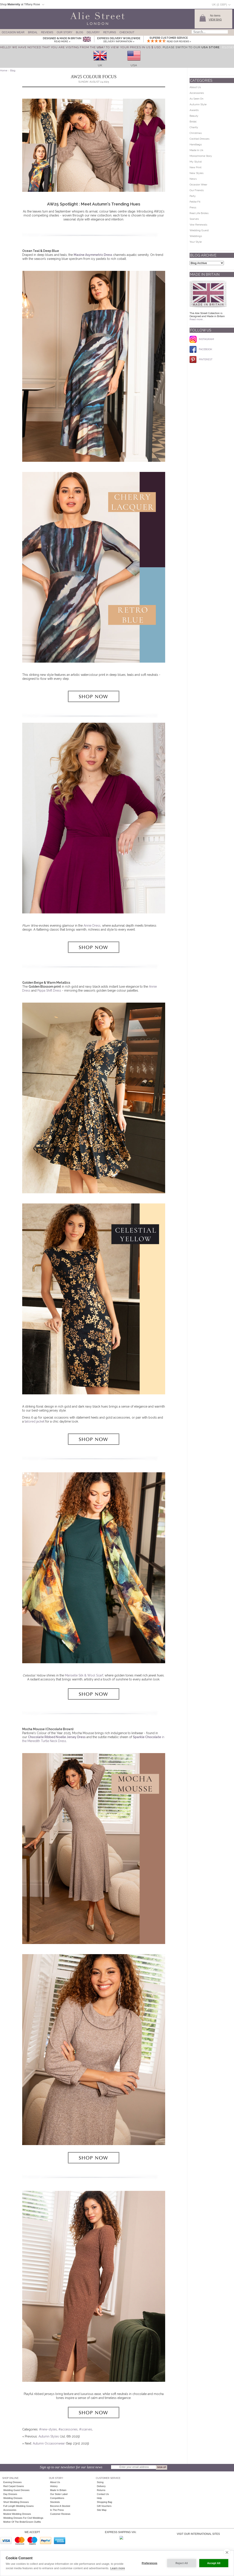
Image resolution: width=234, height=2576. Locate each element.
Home (3, 70)
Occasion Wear (13, 32)
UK (100, 65)
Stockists (55, 2502)
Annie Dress (92, 925)
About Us (195, 87)
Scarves (194, 218)
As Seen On (196, 98)
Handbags (196, 144)
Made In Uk (196, 150)
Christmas (196, 133)
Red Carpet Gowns (13, 2486)
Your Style (196, 241)
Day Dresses (10, 2494)
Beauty (194, 115)
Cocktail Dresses (199, 138)
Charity (194, 127)
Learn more (117, 2568)
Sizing (100, 2482)
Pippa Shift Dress (49, 990)
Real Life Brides (199, 213)
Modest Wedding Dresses (17, 2514)
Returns (109, 32)
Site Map (101, 2510)
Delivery (93, 32)
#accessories (68, 2429)
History (54, 2486)
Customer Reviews (60, 2514)
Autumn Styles (48, 2436)
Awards (194, 110)
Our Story (64, 32)
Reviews (47, 32)
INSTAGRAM (202, 339)
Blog (79, 32)
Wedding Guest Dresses (16, 2490)
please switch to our (191, 47)
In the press (57, 2510)
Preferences (149, 2563)
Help (99, 2498)
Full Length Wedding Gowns (18, 2506)
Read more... (197, 319)
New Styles (196, 173)
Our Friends (197, 190)
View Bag (215, 19)
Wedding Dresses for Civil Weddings (23, 2518)
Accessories (197, 92)
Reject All (182, 2563)
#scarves (85, 2429)
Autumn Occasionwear (49, 2443)
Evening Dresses (12, 2482)
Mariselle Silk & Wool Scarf (84, 1675)
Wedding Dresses (12, 2498)
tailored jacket (34, 1421)
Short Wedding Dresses (16, 2502)
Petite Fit (195, 201)
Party (193, 196)
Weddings (196, 236)
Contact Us (103, 2494)
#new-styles (48, 2429)
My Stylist (196, 161)
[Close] (228, 47)
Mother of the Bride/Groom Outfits (22, 2522)
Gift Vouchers (104, 2506)
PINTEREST (201, 359)
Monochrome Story (201, 155)
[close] (226, 2552)
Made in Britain (58, 2490)
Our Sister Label (59, 2494)
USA (134, 65)
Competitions (57, 2498)
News (193, 178)
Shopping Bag (104, 2502)
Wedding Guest (199, 230)
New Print (195, 167)
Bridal (32, 32)
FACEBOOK (201, 349)
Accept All (213, 2563)
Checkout (126, 32)
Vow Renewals (198, 224)
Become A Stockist (60, 2506)
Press (193, 207)
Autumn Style (198, 104)
